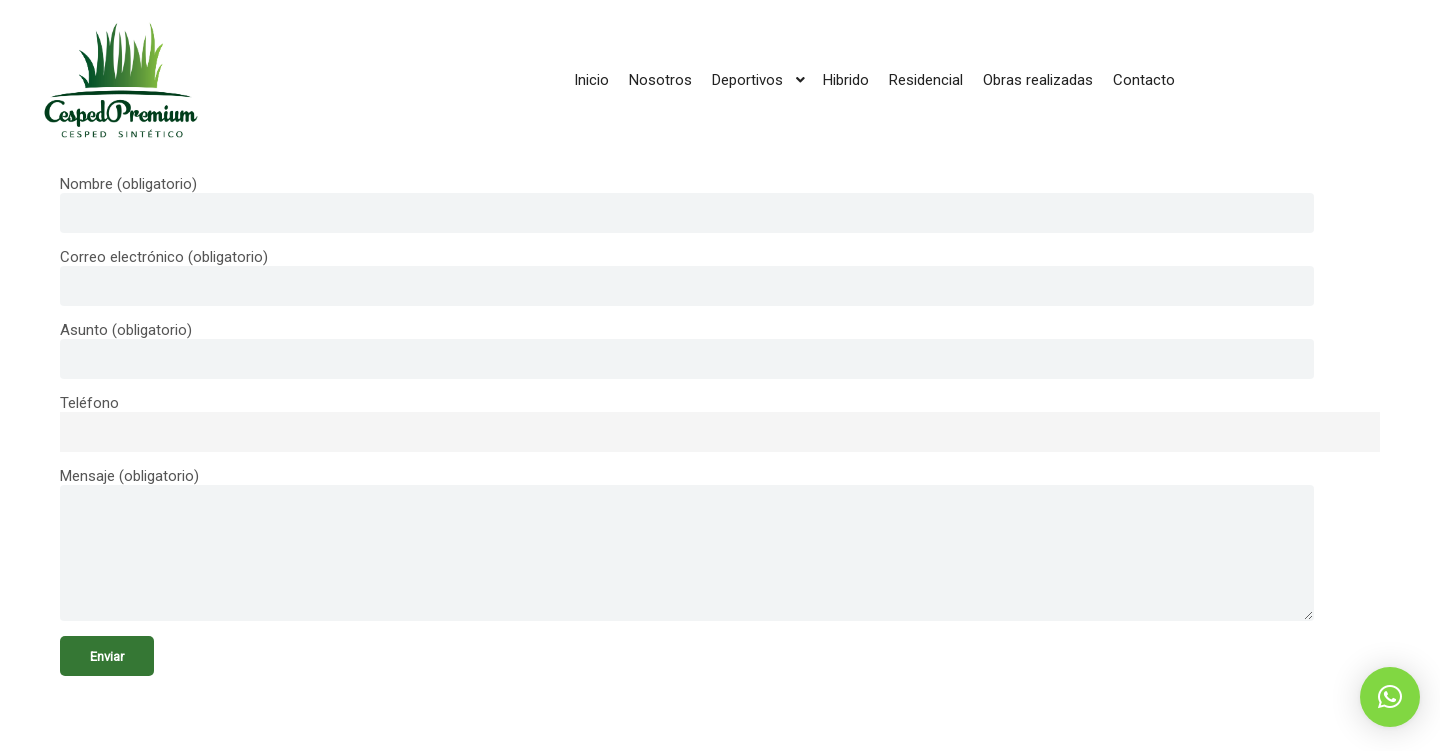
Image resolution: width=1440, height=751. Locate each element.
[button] (1390, 697)
